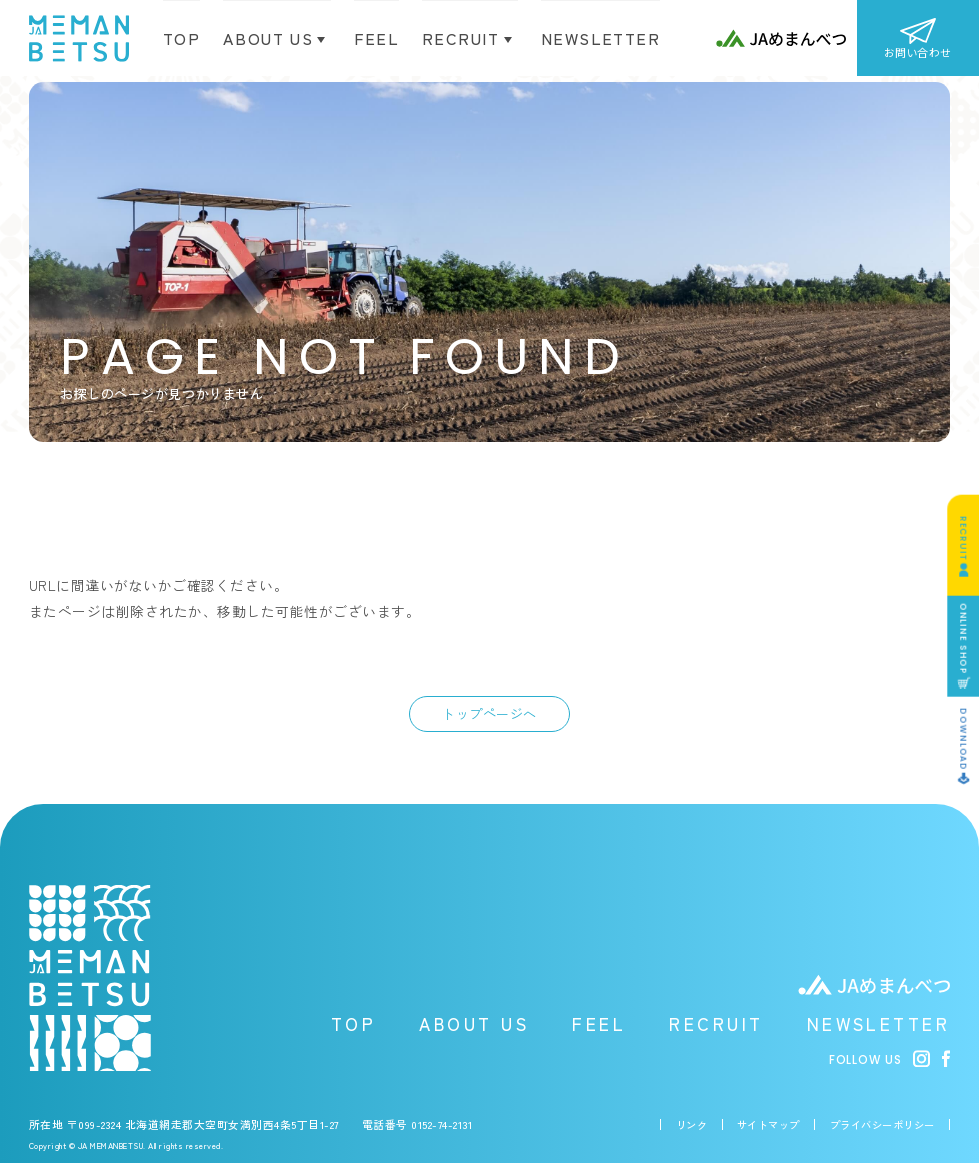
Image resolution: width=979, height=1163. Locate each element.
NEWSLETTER (879, 1023)
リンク (692, 1124)
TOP (182, 38)
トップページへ (489, 713)
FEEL (599, 1023)
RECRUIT (716, 1023)
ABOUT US (474, 1023)
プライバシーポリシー (882, 1124)
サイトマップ (768, 1124)
